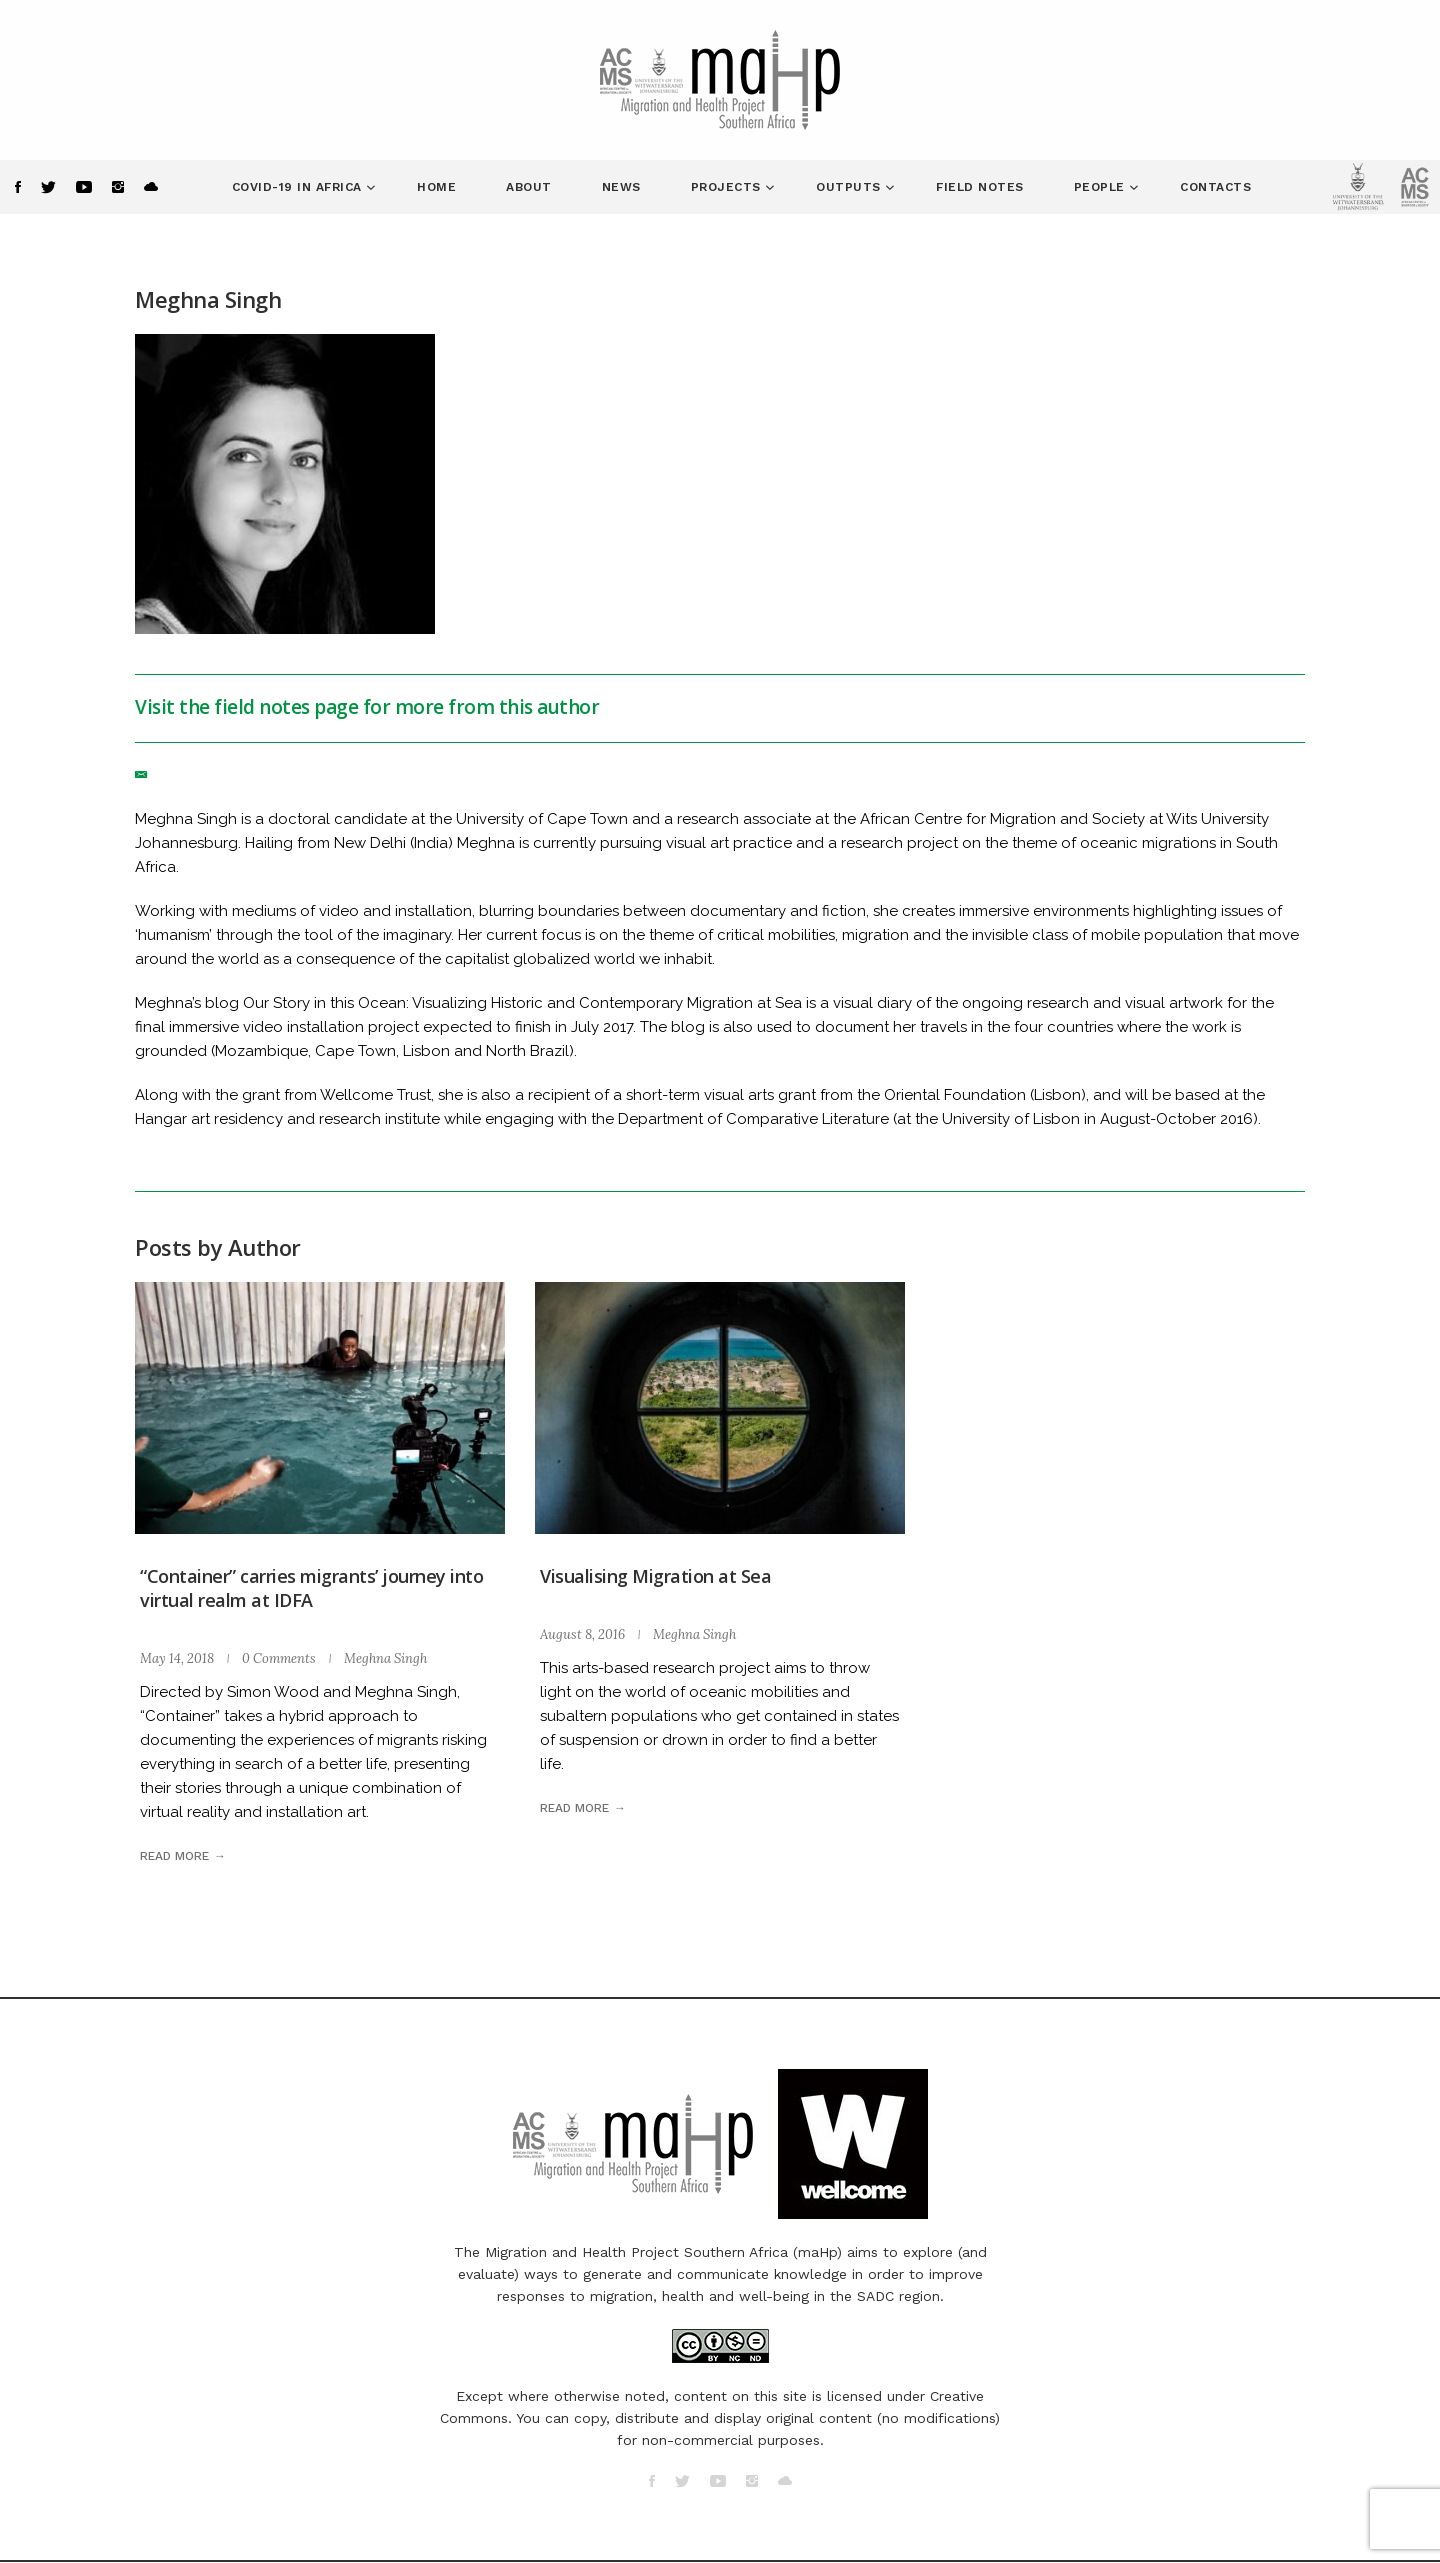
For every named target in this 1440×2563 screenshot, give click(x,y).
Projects (728, 187)
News (621, 187)
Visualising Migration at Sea (655, 1576)
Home (436, 187)
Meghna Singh (385, 1658)
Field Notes (980, 187)
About (529, 187)
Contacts (1215, 187)
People (1102, 187)
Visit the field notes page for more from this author (367, 707)
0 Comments (279, 1658)
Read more (174, 1856)
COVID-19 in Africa (299, 187)
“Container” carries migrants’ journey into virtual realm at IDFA (311, 1588)
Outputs (850, 187)
